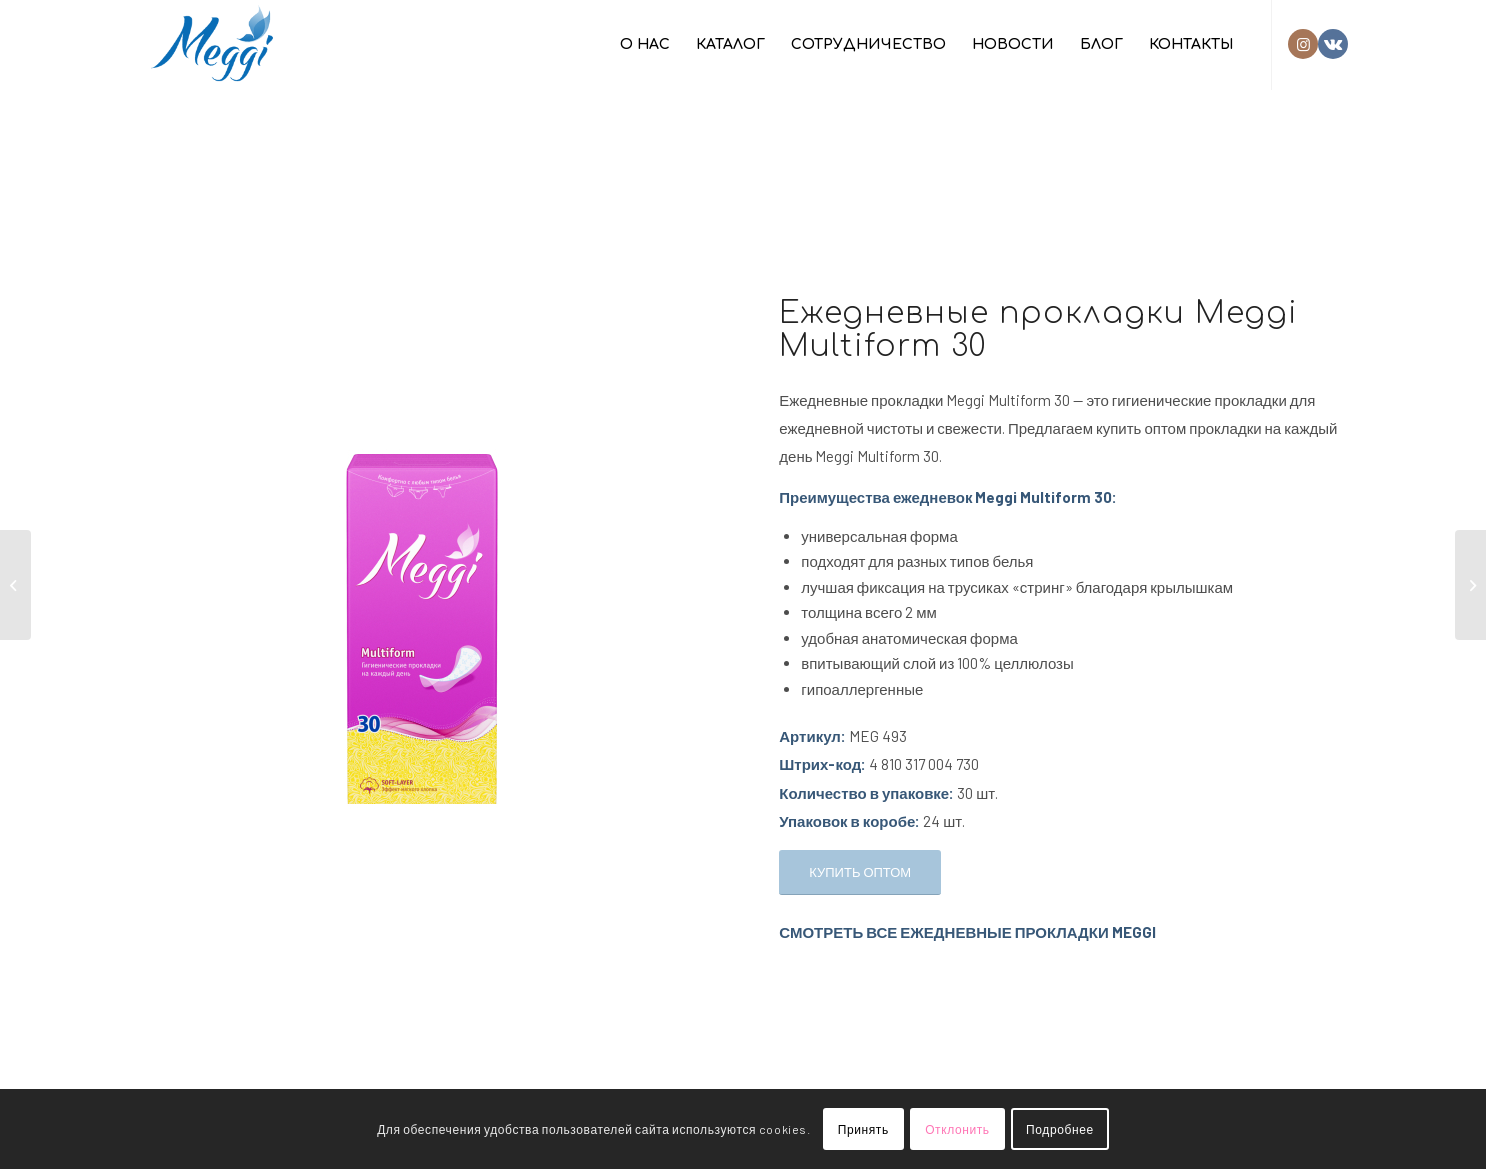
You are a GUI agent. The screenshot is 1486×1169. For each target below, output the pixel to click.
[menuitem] (645, 45)
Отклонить (957, 1129)
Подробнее (1060, 1129)
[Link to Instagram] (1303, 44)
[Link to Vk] (1333, 44)
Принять (863, 1129)
